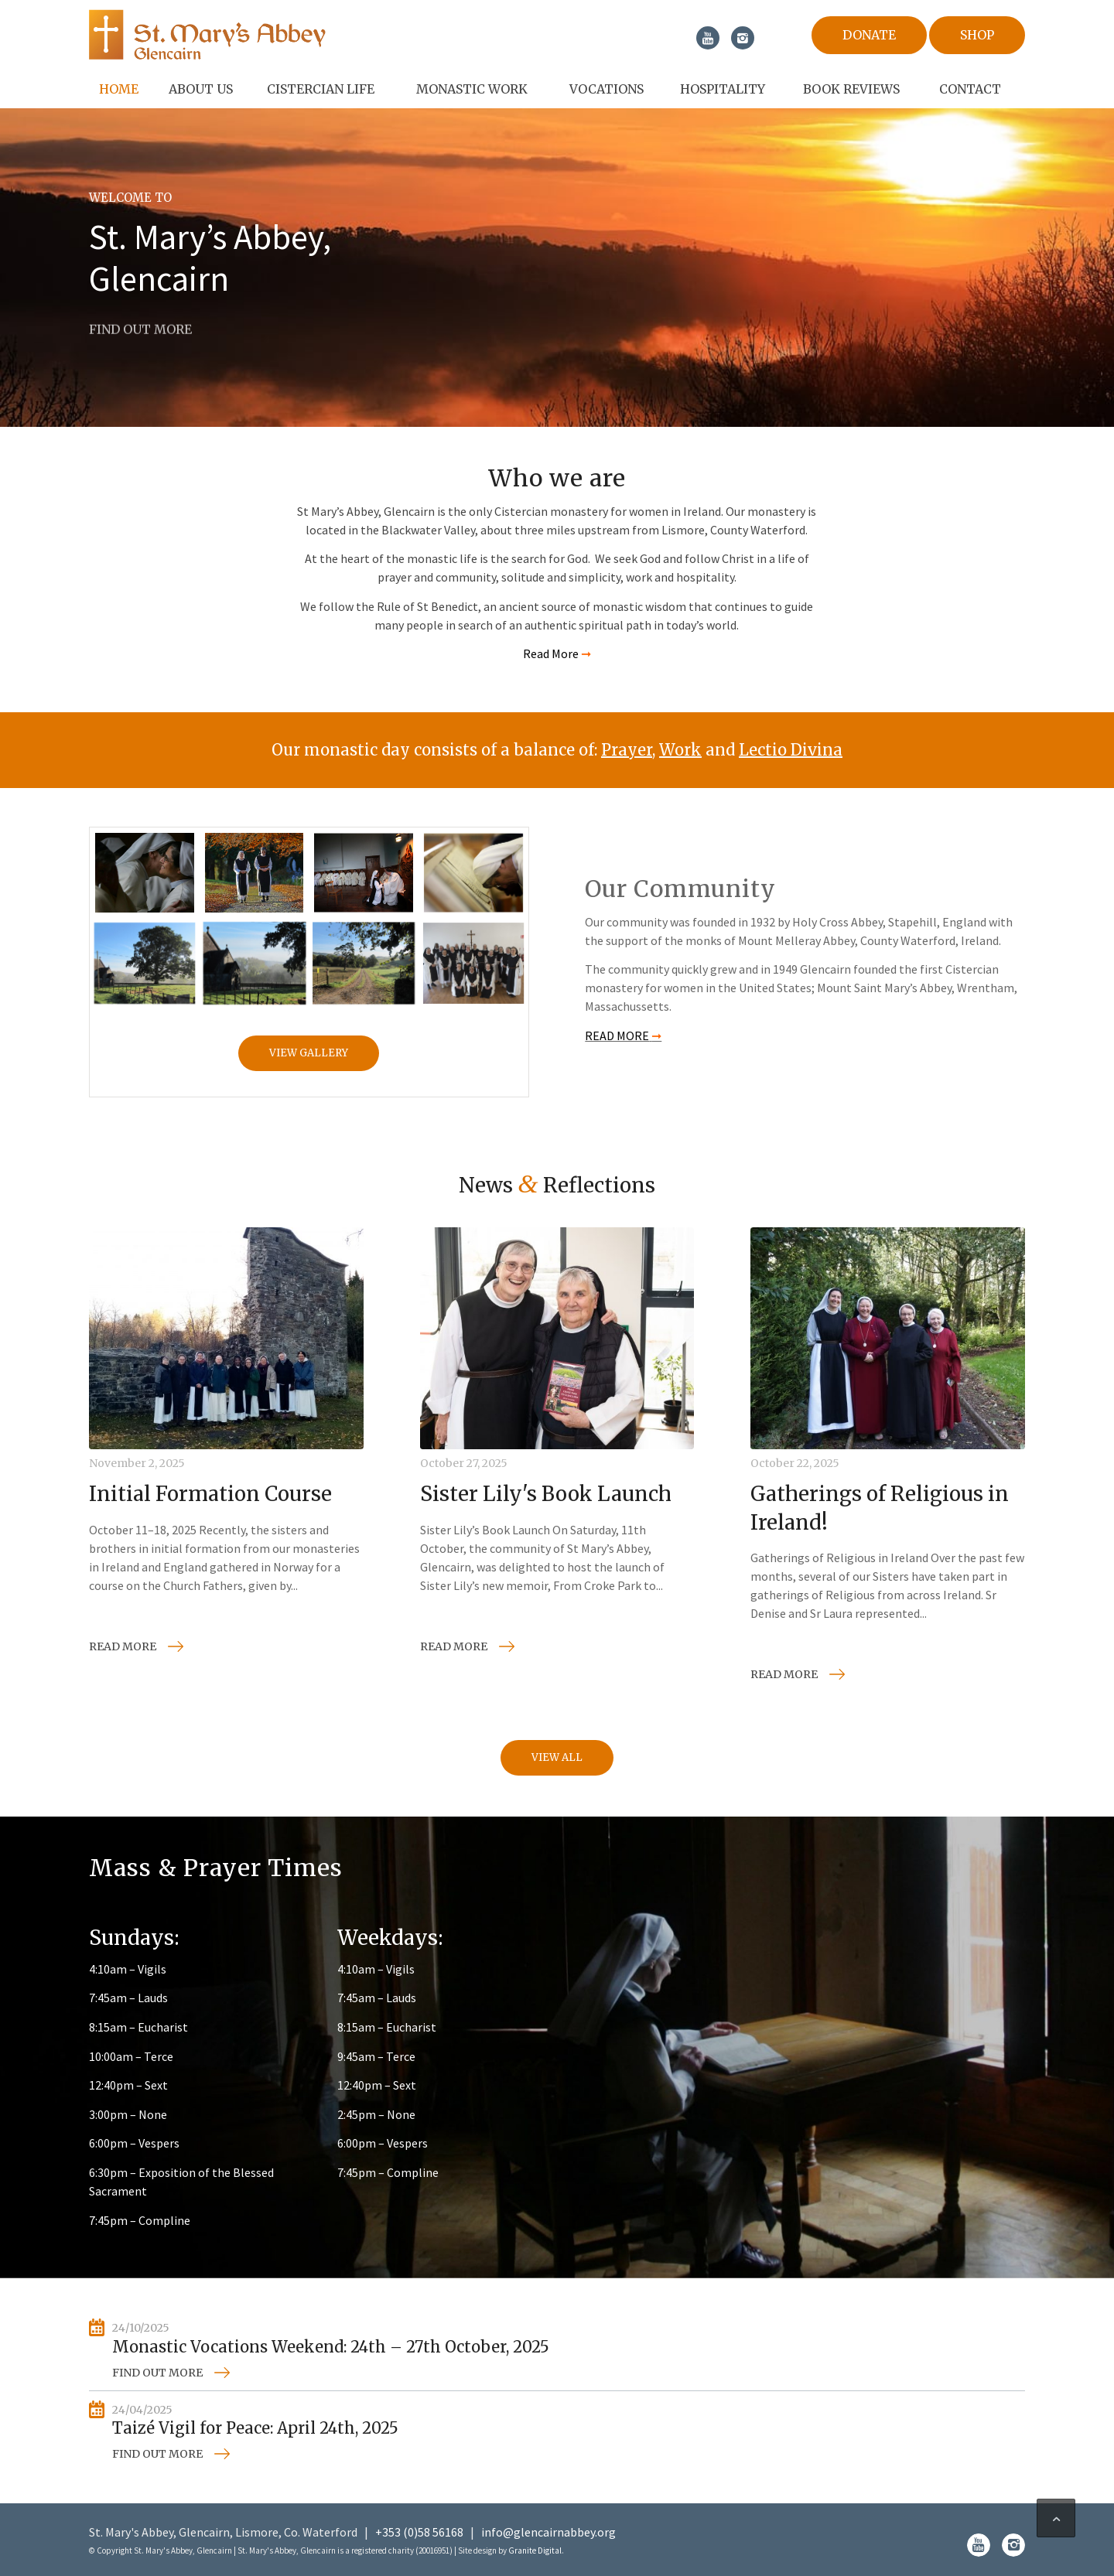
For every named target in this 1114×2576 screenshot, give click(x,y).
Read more (122, 1646)
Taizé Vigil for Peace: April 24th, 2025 (255, 2428)
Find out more (157, 2373)
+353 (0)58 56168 (419, 2532)
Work (680, 749)
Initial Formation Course (210, 1493)
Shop (977, 35)
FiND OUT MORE (140, 326)
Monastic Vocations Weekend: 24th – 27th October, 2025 (330, 2346)
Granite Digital (535, 2550)
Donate (869, 35)
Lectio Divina (790, 749)
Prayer (626, 749)
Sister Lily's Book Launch (545, 1493)
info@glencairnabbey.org (548, 2532)
